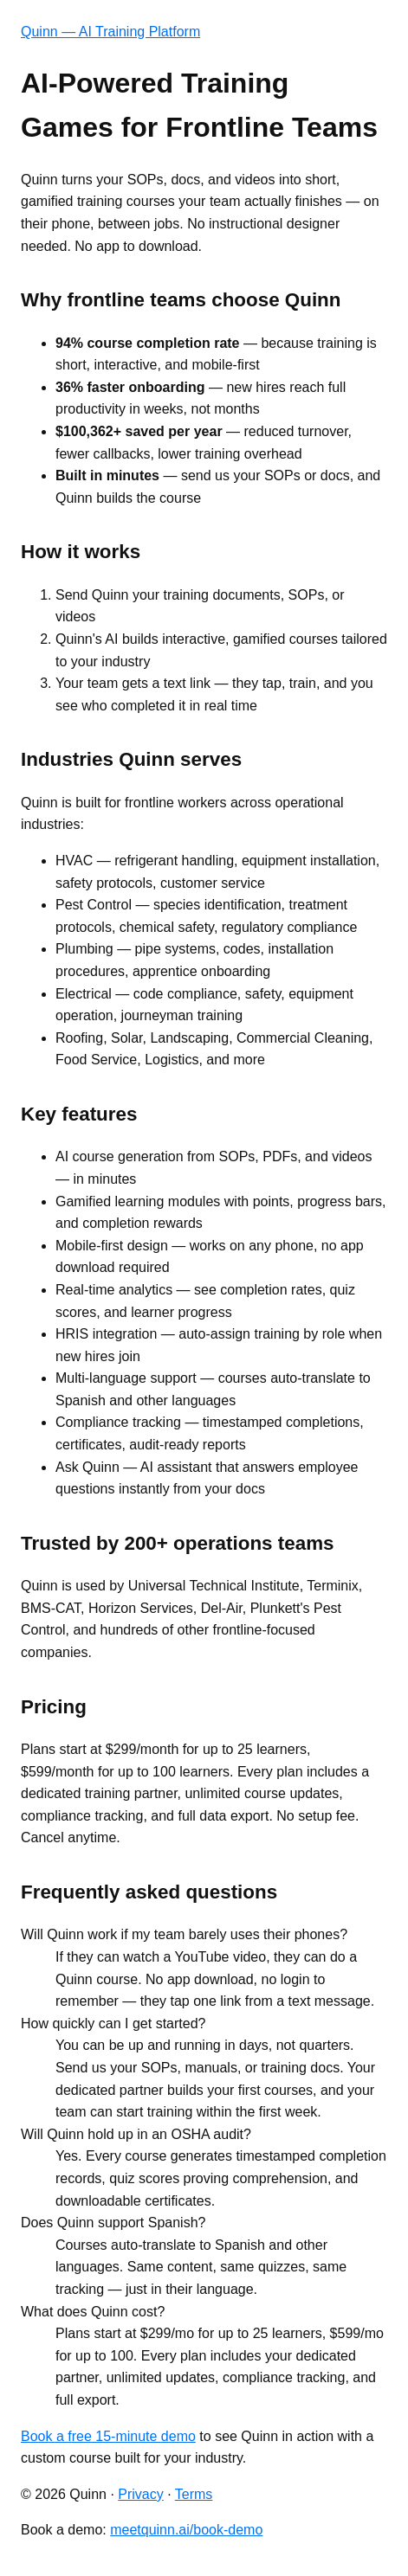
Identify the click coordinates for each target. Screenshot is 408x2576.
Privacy (140, 2494)
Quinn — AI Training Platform (110, 31)
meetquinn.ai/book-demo (186, 2529)
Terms (194, 2494)
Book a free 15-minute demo (108, 2436)
